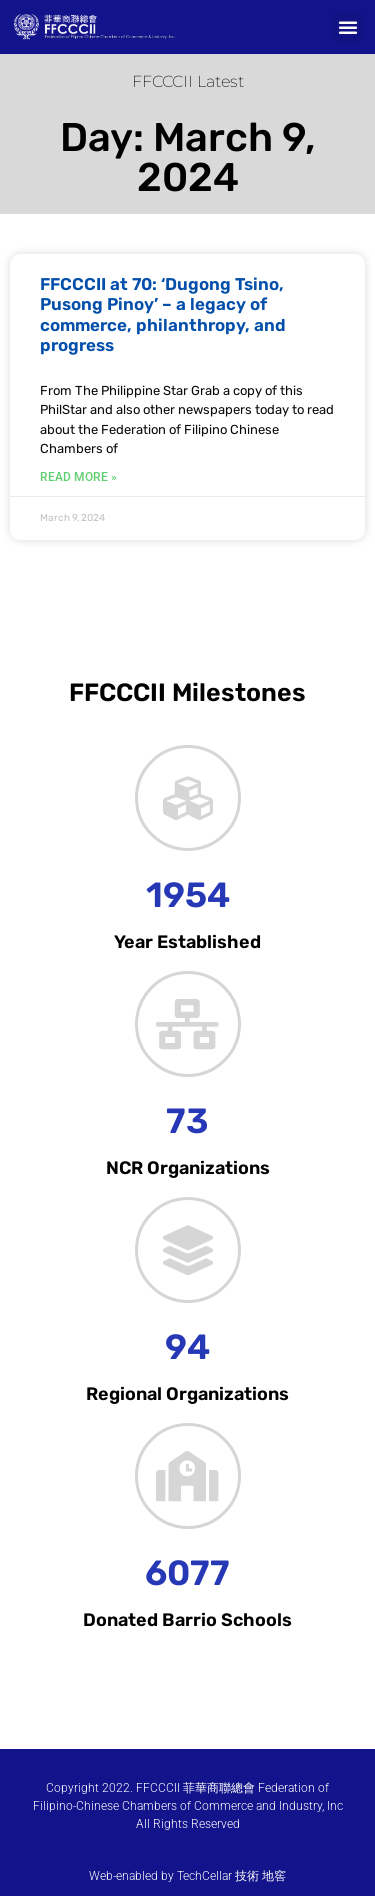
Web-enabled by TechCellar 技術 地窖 (187, 1876)
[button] (348, 27)
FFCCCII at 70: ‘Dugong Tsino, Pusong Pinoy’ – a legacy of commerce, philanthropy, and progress (163, 314)
